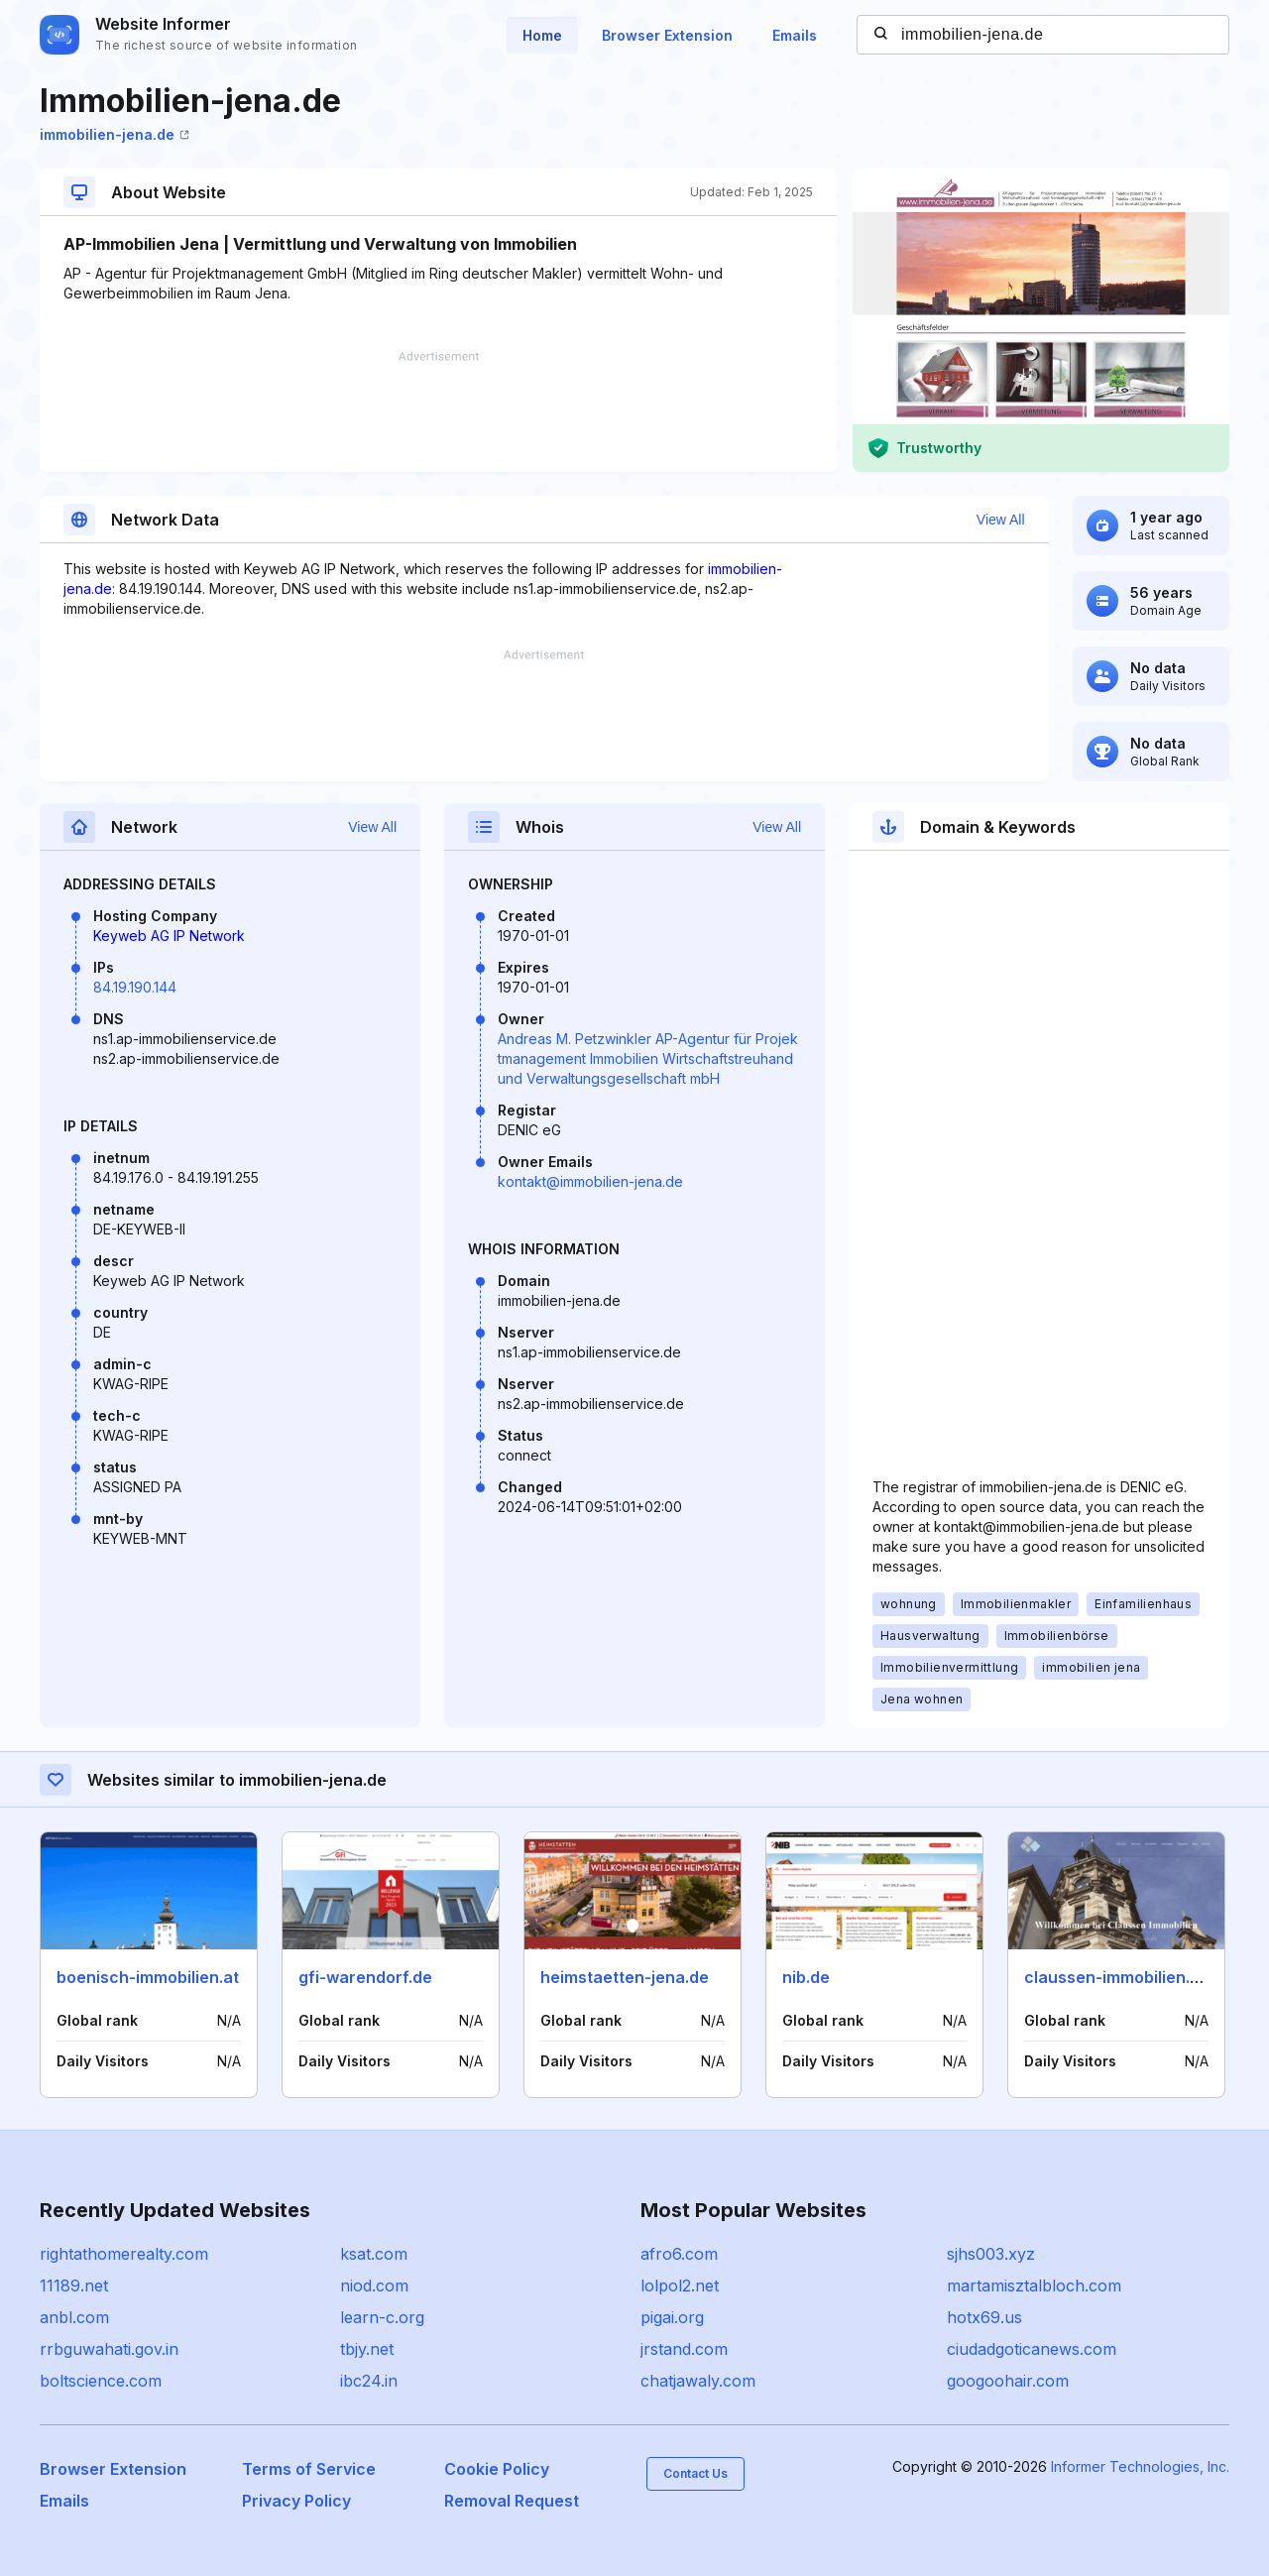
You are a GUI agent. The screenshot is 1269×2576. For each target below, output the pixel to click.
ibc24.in (369, 2381)
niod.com (374, 2285)
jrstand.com (684, 2349)
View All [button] (1001, 519)
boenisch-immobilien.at (148, 1977)
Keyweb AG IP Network (169, 935)
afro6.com (679, 2254)
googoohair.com (1008, 2381)
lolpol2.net (679, 2285)
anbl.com (74, 2317)
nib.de (806, 1977)
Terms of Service (309, 2469)
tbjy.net (367, 2349)
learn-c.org (382, 2317)
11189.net (74, 2285)
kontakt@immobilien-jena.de (590, 1181)
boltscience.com (101, 2381)
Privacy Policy (296, 2501)
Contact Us (695, 2473)
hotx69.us (984, 2317)
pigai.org (672, 2317)
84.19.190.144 (134, 987)
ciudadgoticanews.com (1031, 2349)
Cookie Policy (496, 2469)
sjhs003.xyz (991, 2254)
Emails (794, 35)
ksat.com (373, 2254)
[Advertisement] (438, 411)
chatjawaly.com (697, 2381)
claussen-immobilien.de (1117, 1977)
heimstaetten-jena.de (624, 1977)
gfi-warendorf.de (365, 1977)
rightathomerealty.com (124, 2254)
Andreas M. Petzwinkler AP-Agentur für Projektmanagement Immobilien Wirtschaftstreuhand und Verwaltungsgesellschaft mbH (648, 1058)
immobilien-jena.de (114, 134)
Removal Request (511, 2501)
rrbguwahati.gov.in (109, 2349)
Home (542, 35)
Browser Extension (667, 35)
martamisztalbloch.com (1034, 2285)
